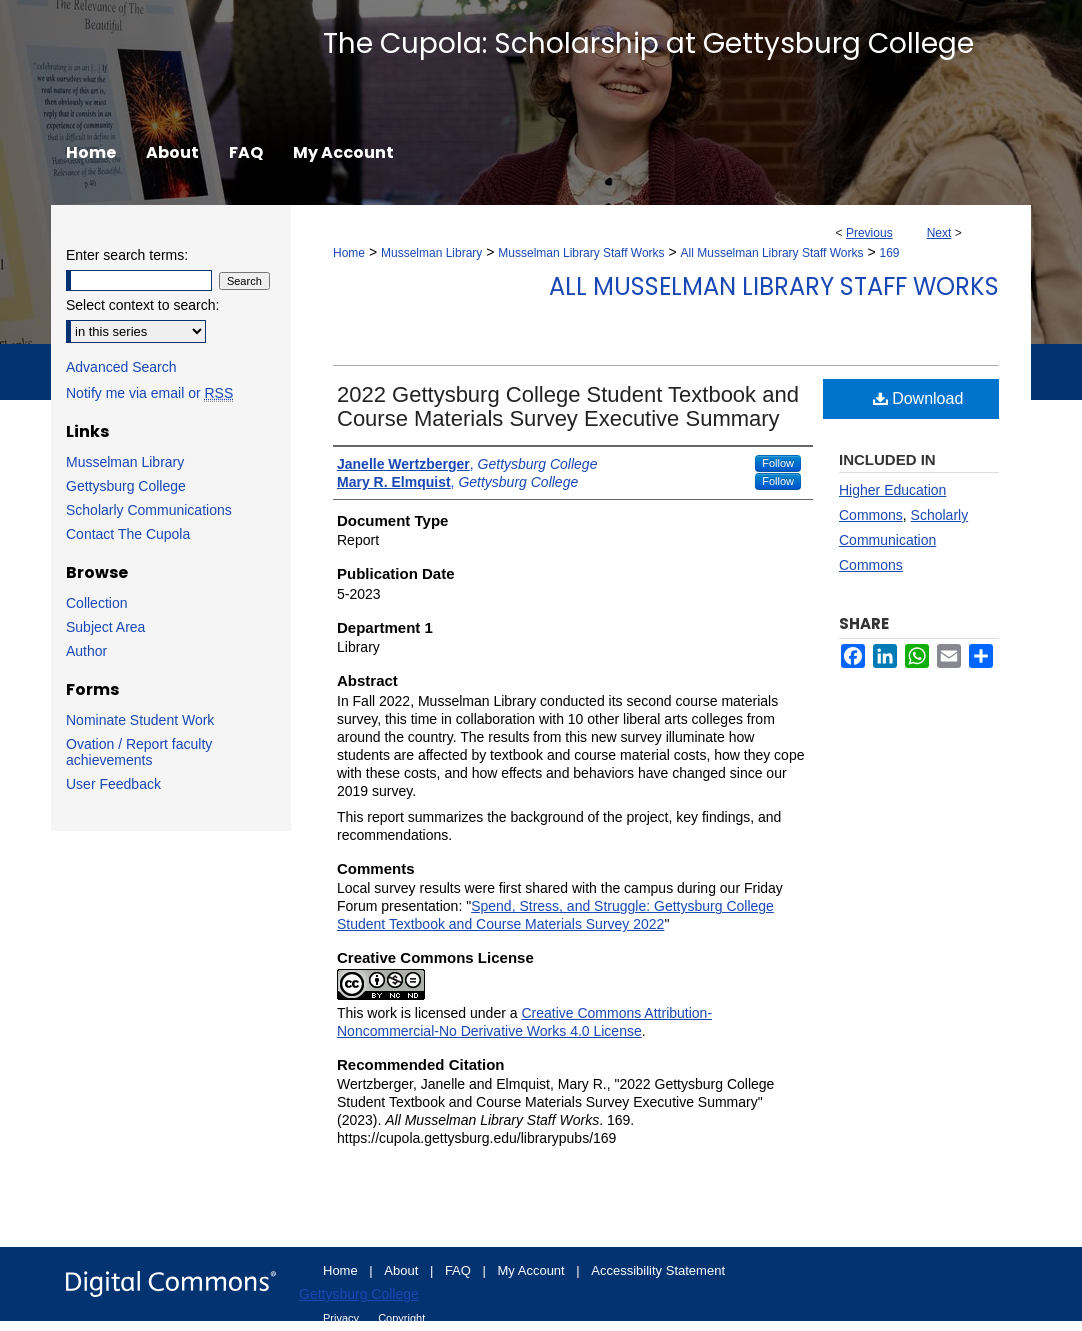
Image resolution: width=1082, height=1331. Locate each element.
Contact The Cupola (128, 534)
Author (86, 651)
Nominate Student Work (140, 720)
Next (939, 233)
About (403, 1270)
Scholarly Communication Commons (903, 540)
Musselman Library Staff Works (581, 253)
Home (349, 253)
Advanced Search (121, 367)
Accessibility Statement (658, 1270)
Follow (778, 463)
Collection (96, 603)
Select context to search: (142, 305)
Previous (869, 233)
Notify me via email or (149, 393)
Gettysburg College (126, 486)
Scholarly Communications (149, 510)
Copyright (401, 1318)
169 (890, 253)
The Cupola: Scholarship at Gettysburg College (648, 43)
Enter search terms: (127, 255)
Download (918, 398)
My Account (533, 1270)
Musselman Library (431, 253)
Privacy (342, 1318)
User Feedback (113, 784)
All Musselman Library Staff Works (772, 253)
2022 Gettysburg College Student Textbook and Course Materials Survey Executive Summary (568, 406)
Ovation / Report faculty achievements (139, 752)
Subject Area (105, 627)
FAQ (460, 1270)
